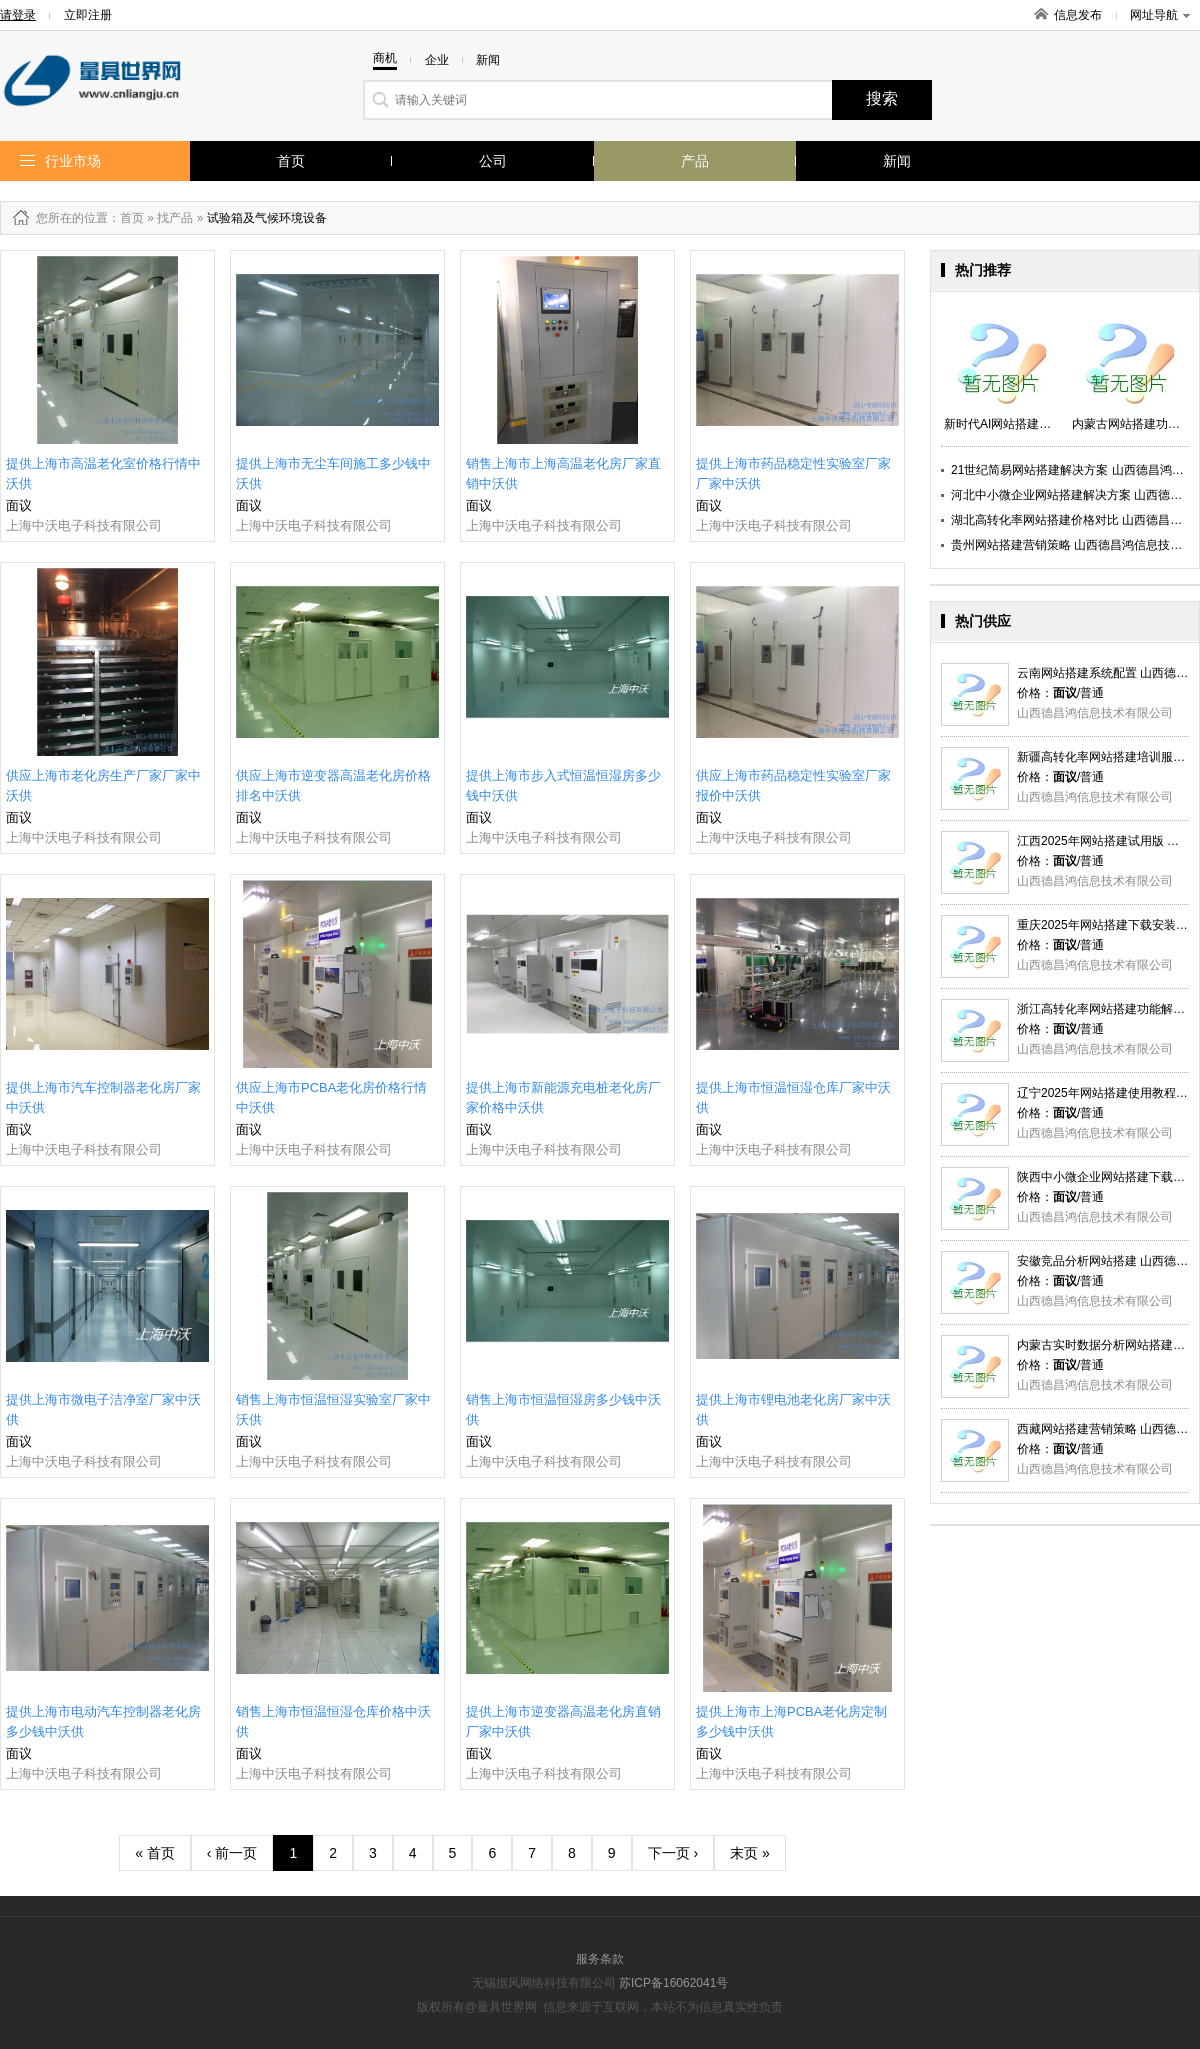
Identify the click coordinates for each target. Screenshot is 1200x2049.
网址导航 (1160, 15)
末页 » (750, 1853)
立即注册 (88, 15)
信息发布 (1078, 15)
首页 (291, 161)
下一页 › (673, 1853)
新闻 (897, 161)
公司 (493, 161)
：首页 (126, 218)
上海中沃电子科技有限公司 (84, 525)
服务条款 (600, 1959)
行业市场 (73, 161)
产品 (695, 161)
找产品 (175, 218)
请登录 (18, 15)
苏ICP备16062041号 (673, 1983)
